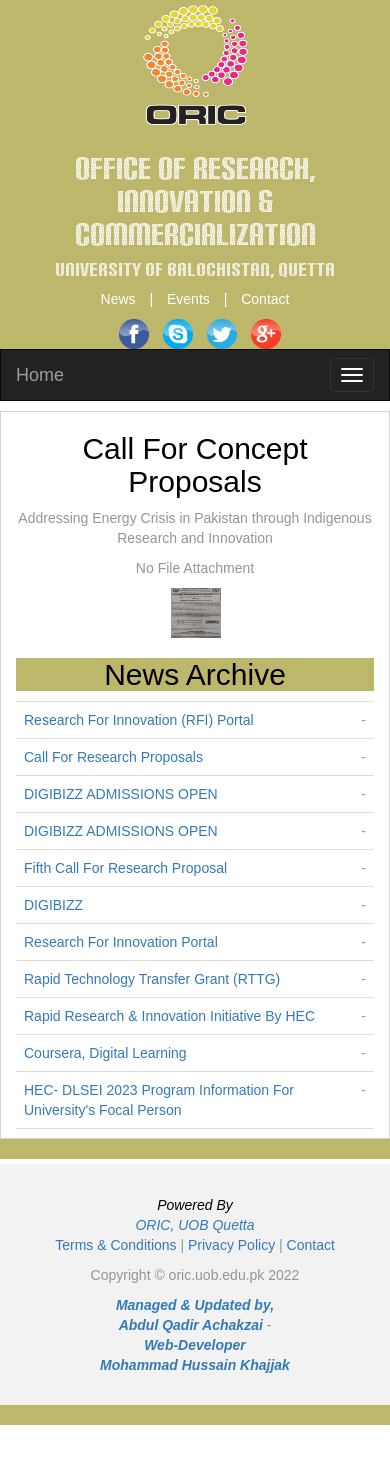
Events (188, 299)
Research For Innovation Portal (121, 942)
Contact (265, 299)
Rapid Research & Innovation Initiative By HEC (169, 1016)
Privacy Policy (231, 1245)
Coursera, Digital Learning (105, 1053)
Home (40, 375)
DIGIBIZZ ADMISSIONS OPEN (121, 794)
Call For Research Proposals (113, 757)
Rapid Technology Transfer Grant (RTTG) (152, 979)
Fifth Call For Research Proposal (125, 868)
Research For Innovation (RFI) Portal (139, 720)
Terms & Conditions (115, 1245)
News (118, 299)
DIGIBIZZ (53, 905)
